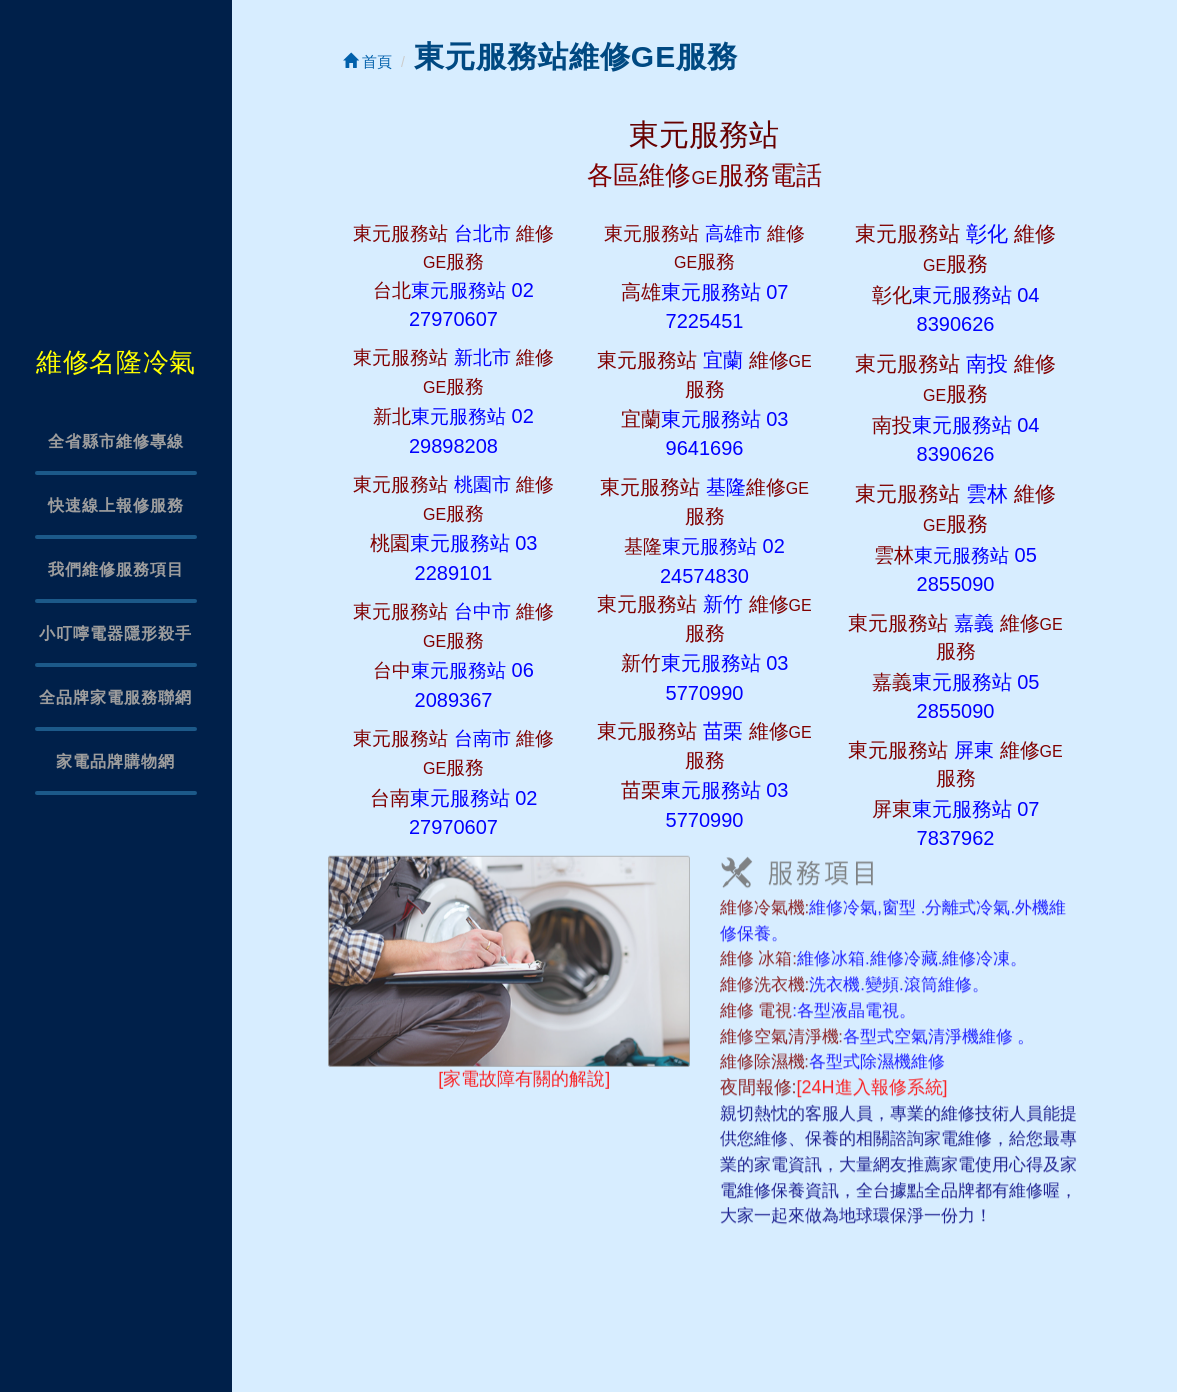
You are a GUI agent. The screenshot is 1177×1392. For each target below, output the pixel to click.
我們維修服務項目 (116, 569)
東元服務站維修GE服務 (576, 56)
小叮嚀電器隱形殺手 (115, 633)
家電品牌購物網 (115, 761)
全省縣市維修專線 (116, 441)
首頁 (367, 61)
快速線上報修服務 (116, 505)
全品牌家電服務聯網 (115, 697)
